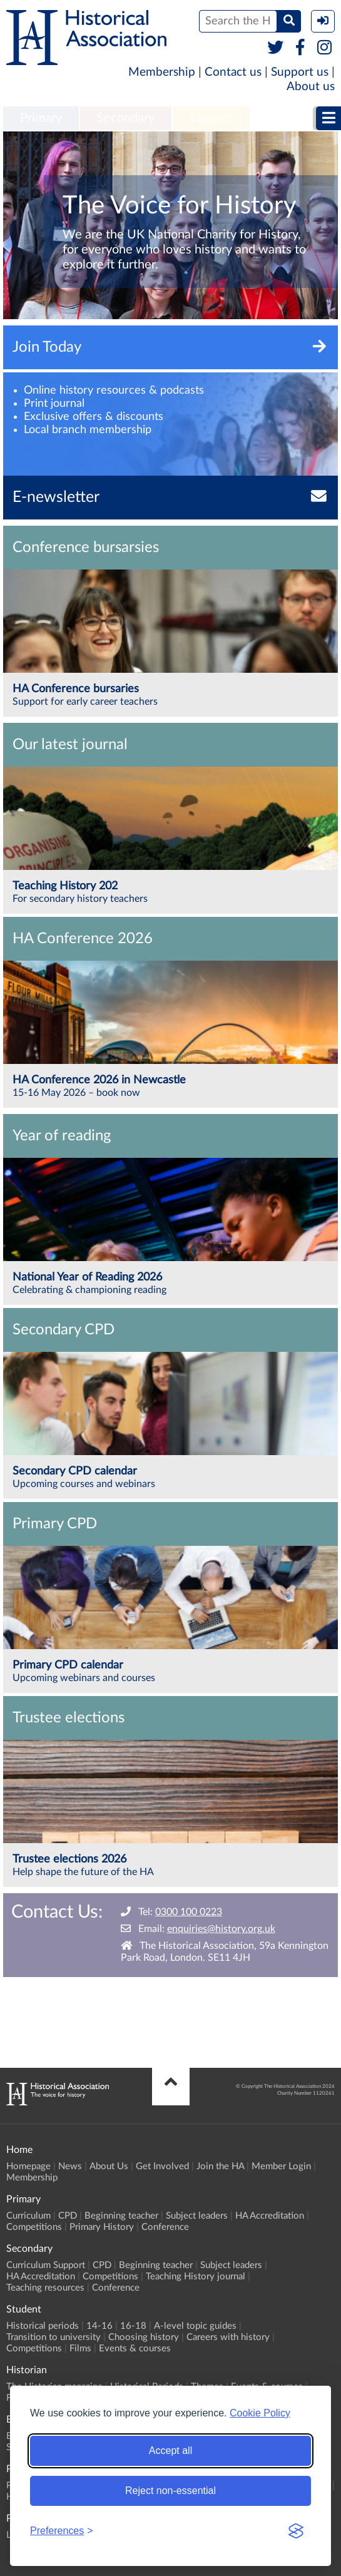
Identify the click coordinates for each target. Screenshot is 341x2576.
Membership (161, 72)
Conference (165, 2227)
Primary (41, 118)
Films (80, 2348)
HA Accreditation (269, 2216)
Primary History (101, 2227)
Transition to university (53, 2337)
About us (311, 87)
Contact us (233, 72)
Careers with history (228, 2337)
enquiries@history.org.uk (221, 1929)
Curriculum (28, 2216)
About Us (108, 2166)
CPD (67, 2216)
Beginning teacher (121, 2216)
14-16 (99, 2326)
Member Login (281, 2166)
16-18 (133, 2326)
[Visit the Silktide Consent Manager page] (296, 2531)
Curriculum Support (45, 2265)
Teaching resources (45, 2287)
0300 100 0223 (188, 1912)
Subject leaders (197, 2216)
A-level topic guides (195, 2326)
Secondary (126, 118)
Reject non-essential (170, 2490)
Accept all (170, 2450)
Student (211, 118)
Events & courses (135, 2348)
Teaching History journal (195, 2276)
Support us (299, 72)
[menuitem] (41, 118)
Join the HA (220, 2166)
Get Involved (162, 2166)
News (70, 2166)
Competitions (34, 2227)
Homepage (28, 2166)
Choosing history (143, 2337)
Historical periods (42, 2326)
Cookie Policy (260, 2413)
